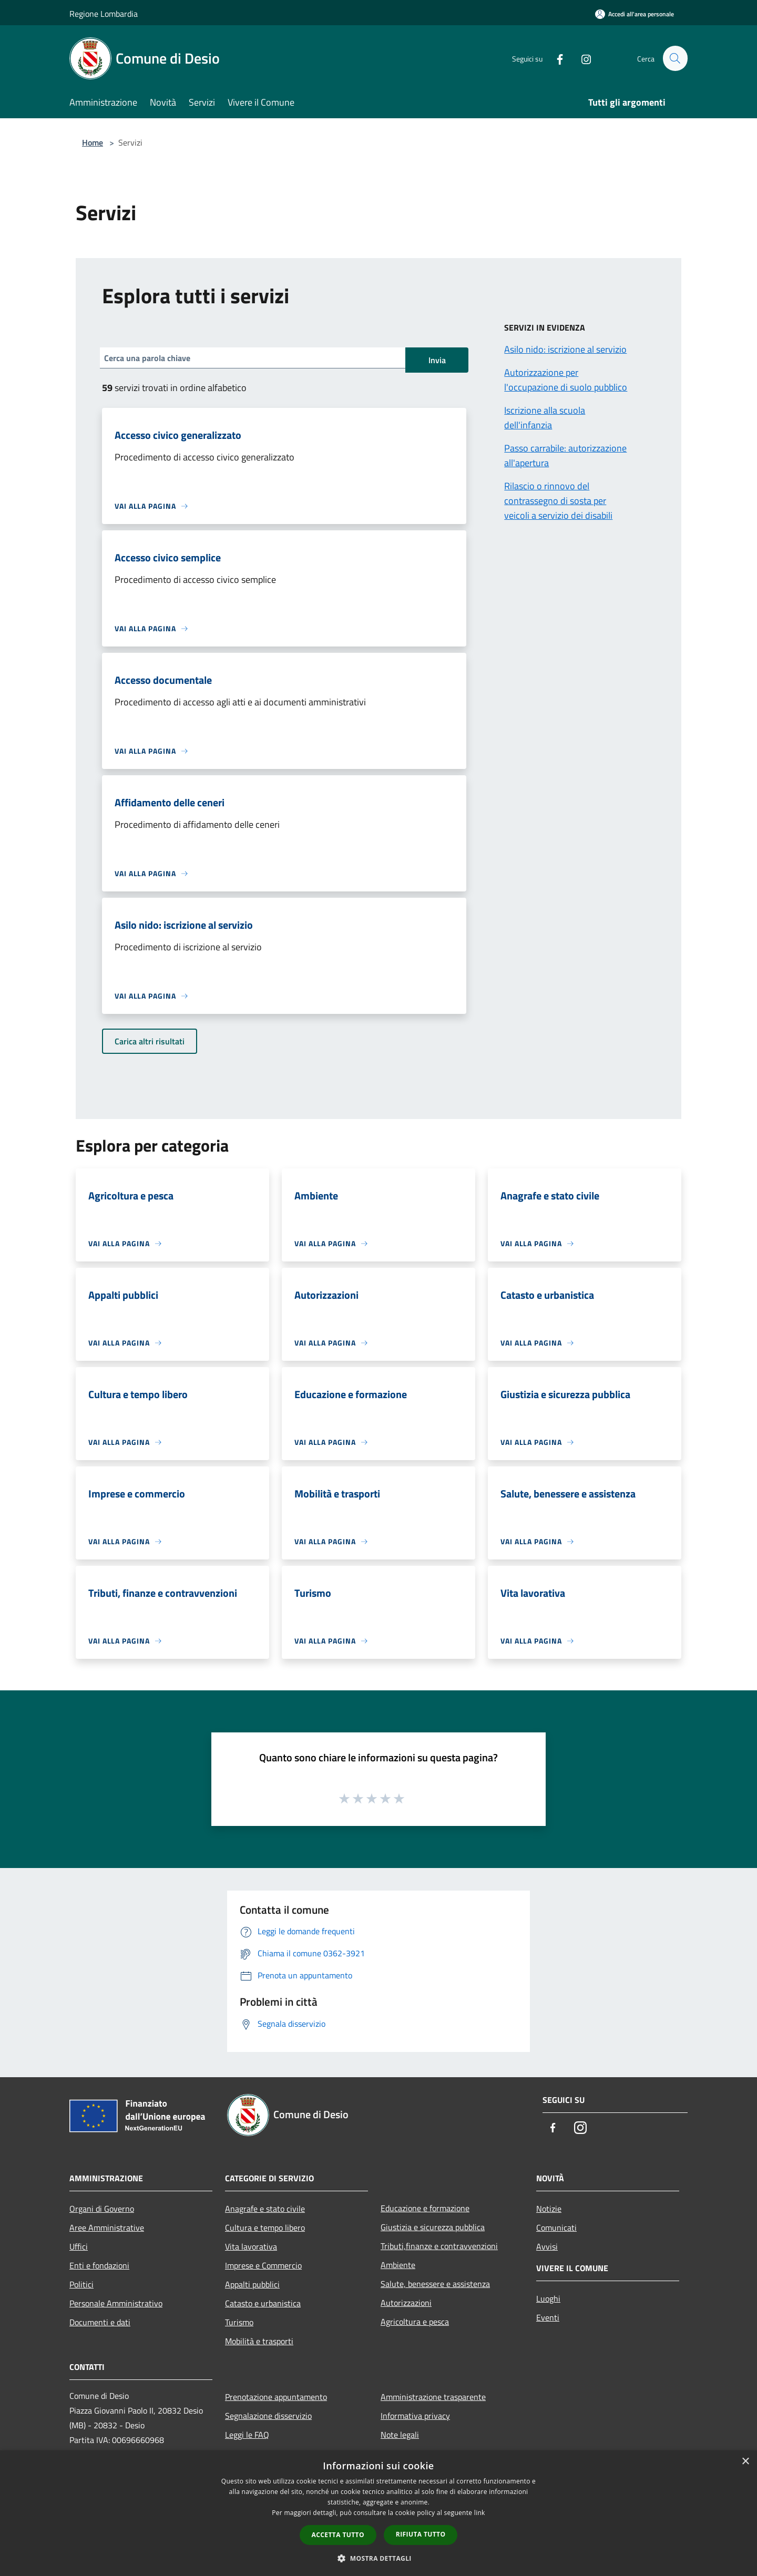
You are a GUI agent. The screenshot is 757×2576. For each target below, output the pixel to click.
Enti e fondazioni (99, 2265)
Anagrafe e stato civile (265, 2208)
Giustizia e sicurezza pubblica (433, 2227)
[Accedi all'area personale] (634, 14)
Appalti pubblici (252, 2284)
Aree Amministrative (106, 2227)
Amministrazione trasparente (433, 2396)
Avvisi (547, 2246)
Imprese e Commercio (263, 2265)
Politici (81, 2284)
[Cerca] (675, 58)
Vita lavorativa (251, 2246)
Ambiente (398, 2265)
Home (92, 142)
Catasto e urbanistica (263, 2303)
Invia (437, 360)
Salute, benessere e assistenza (435, 2283)
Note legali (400, 2434)
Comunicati (556, 2227)
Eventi (547, 2317)
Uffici (78, 2246)
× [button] (745, 2462)
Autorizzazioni (406, 2302)
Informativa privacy (415, 2415)
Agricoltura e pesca (415, 2321)
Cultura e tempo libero (265, 2227)
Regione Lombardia (103, 13)
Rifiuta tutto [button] (421, 2534)
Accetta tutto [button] (338, 2534)
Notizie (548, 2208)
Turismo (239, 2322)
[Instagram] (581, 58)
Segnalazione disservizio (268, 2415)
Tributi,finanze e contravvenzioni (439, 2246)
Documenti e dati (99, 2322)
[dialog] (378, 2513)
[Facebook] (555, 58)
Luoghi (548, 2298)
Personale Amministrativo (115, 2303)
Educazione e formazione (425, 2208)
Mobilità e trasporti (259, 2341)
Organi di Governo (101, 2208)
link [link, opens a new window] (479, 2512)
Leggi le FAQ (247, 2434)
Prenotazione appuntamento (276, 2396)
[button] (378, 2558)
